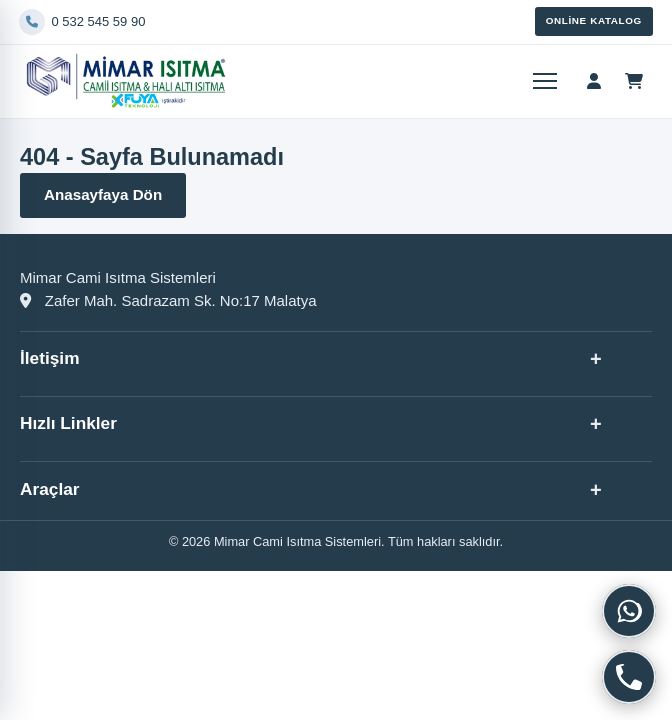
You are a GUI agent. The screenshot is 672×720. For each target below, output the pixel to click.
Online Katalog (594, 20)
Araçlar (50, 489)
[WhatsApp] (629, 611)
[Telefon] (273, 22)
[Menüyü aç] (543, 81)
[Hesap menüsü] (594, 81)
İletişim (50, 358)
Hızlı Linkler (68, 423)
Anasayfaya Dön (103, 194)
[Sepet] (634, 81)
